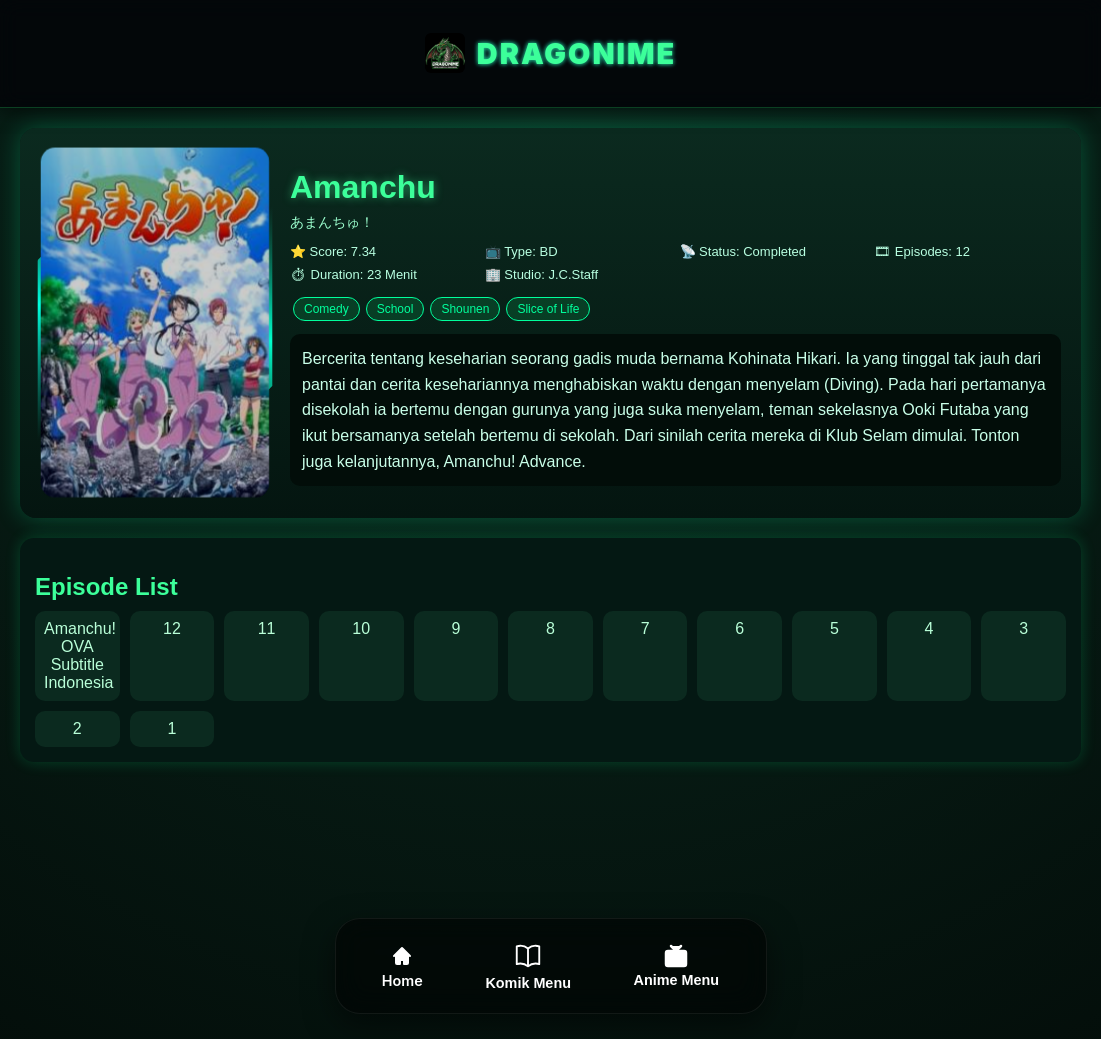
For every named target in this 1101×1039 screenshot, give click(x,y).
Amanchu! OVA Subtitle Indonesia (80, 655)
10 (361, 628)
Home (402, 966)
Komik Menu (528, 966)
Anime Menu (677, 966)
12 (172, 628)
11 (267, 628)
